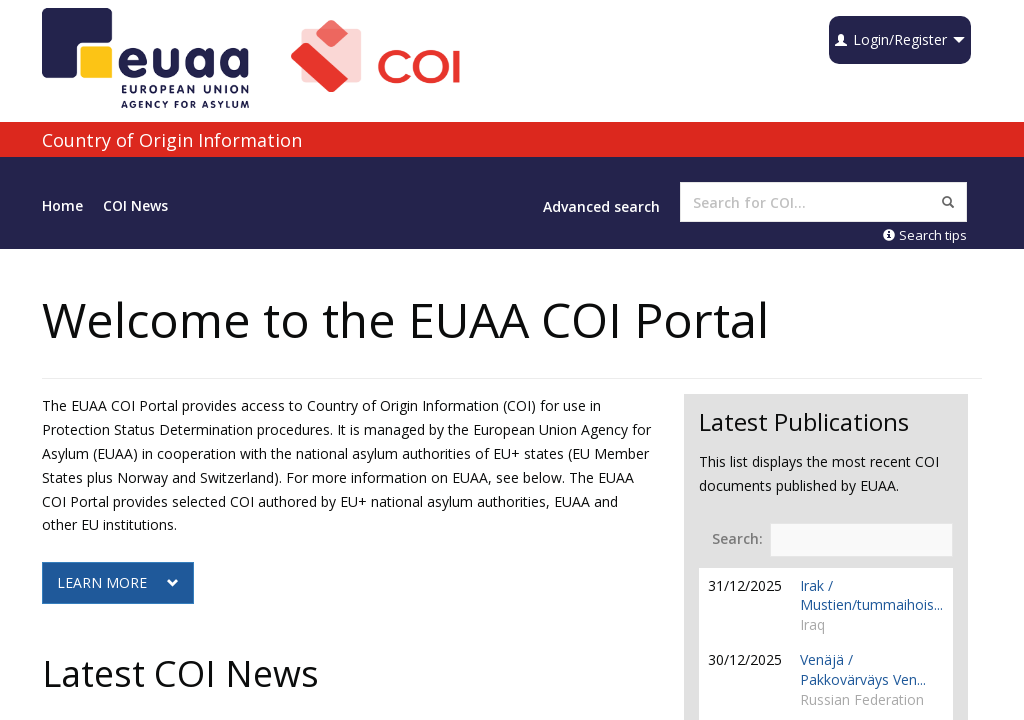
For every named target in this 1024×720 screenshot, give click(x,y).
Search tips (925, 235)
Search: (832, 540)
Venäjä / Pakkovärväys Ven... (863, 669)
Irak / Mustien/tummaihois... (871, 595)
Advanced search (601, 206)
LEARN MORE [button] (118, 582)
